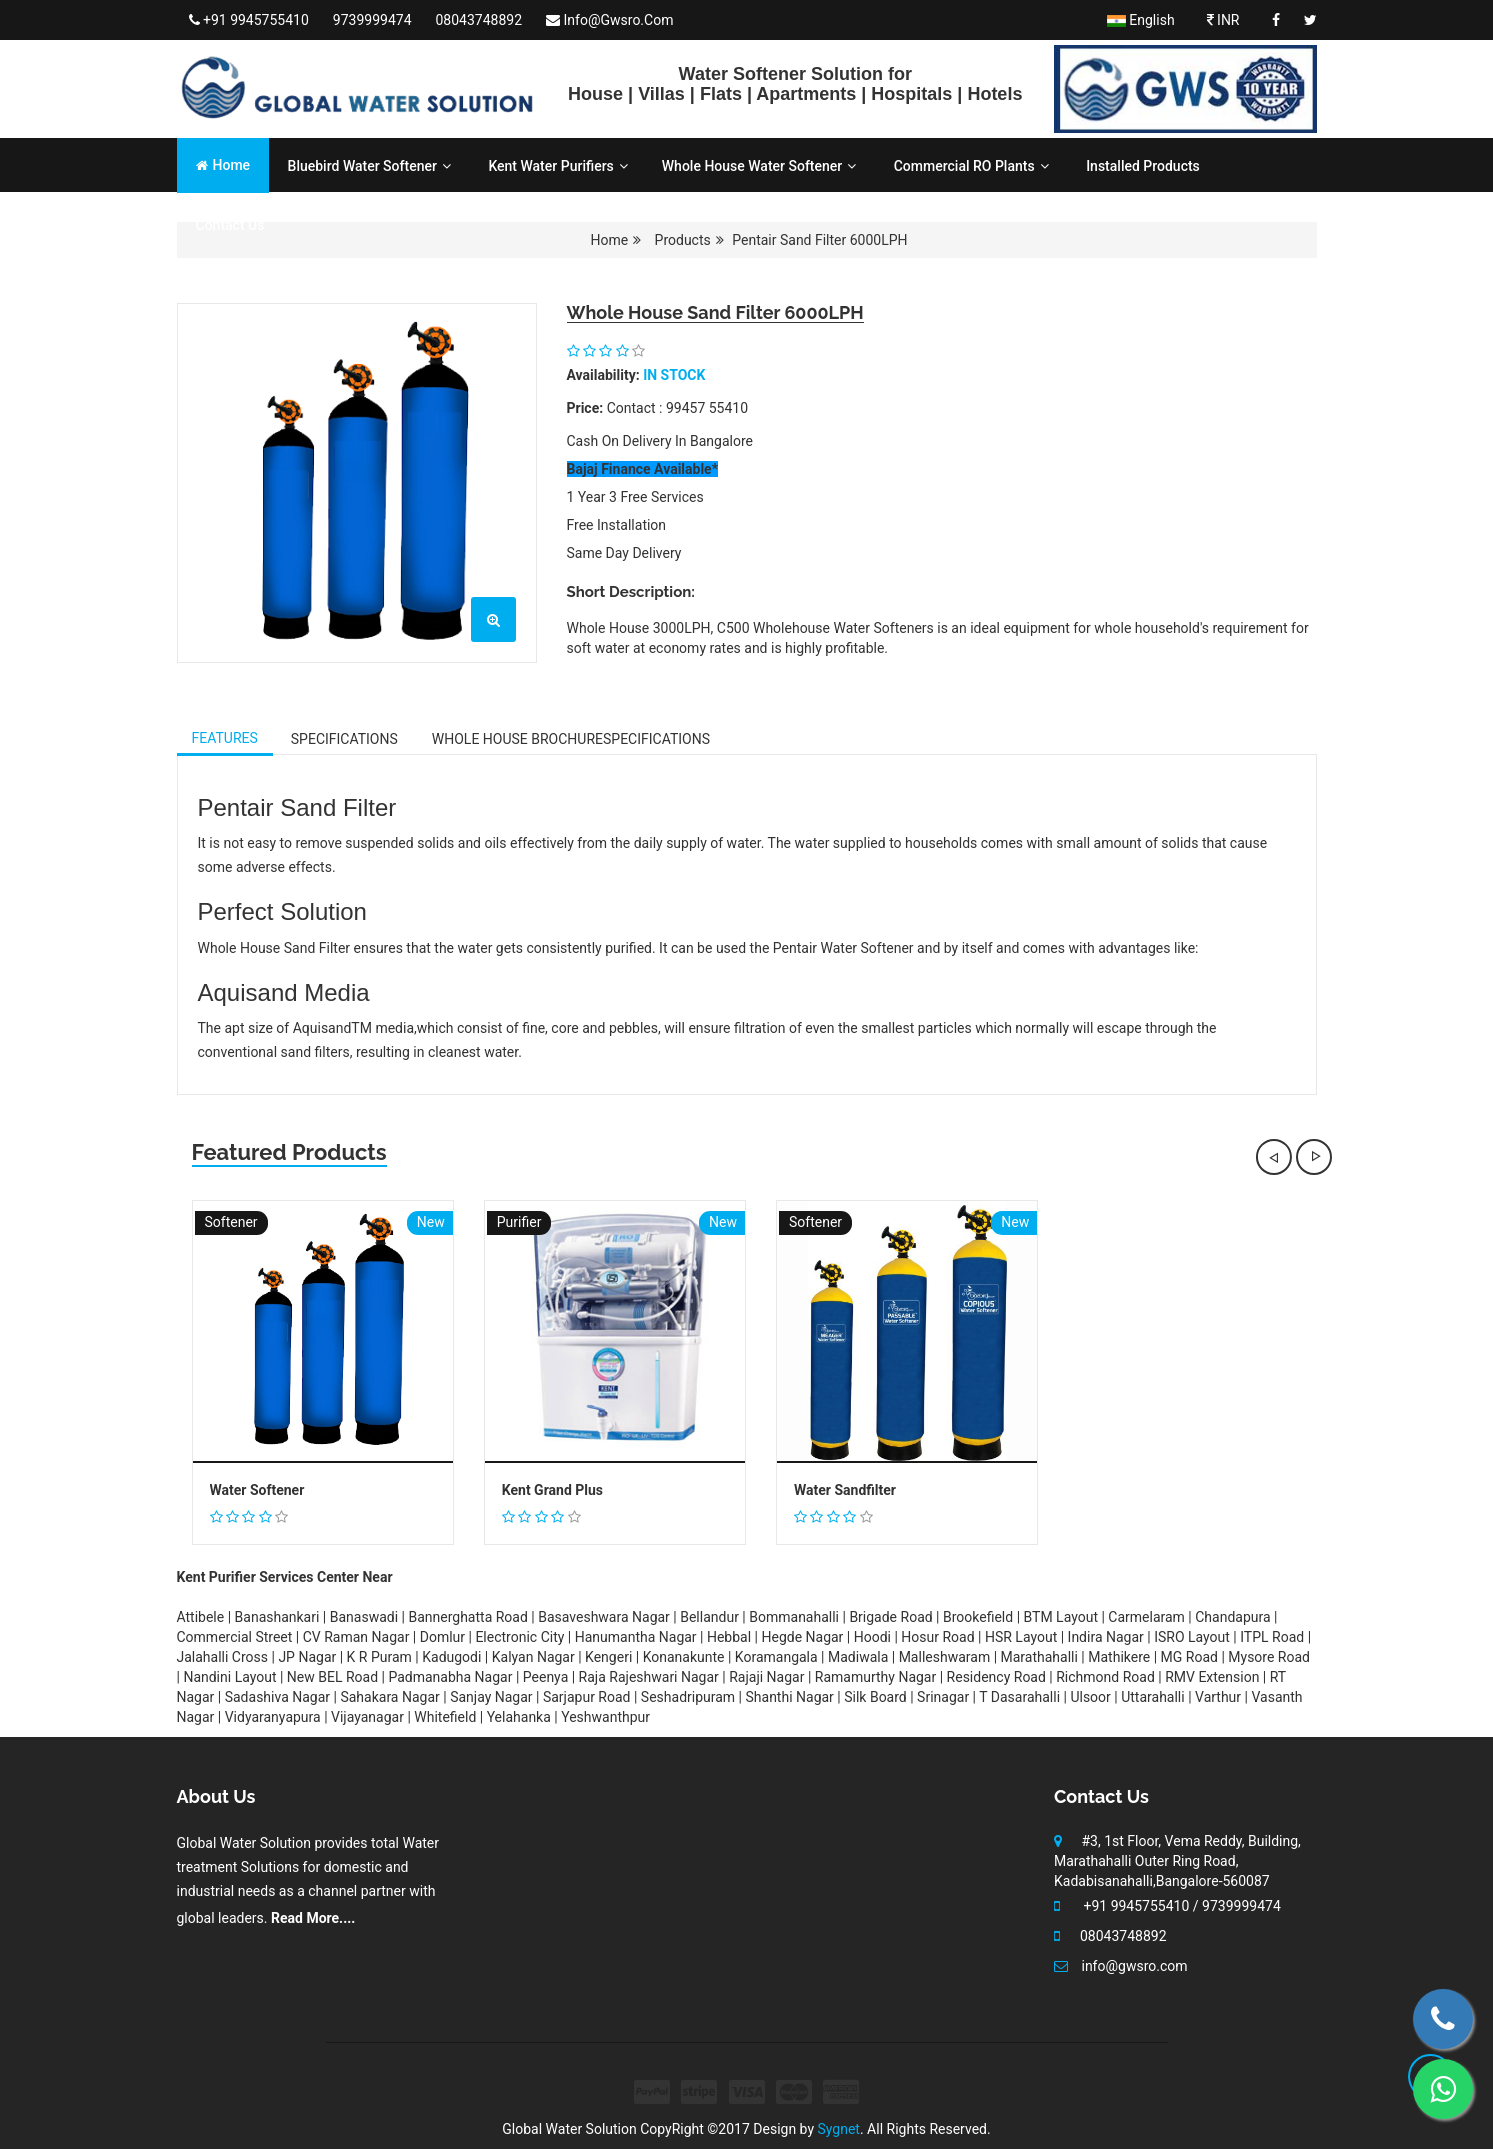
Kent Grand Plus (552, 1491)
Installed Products (1143, 166)
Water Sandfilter (845, 1491)
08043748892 (479, 20)
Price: (585, 408)
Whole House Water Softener (759, 166)
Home (223, 165)
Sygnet (839, 2129)
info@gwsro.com (609, 20)
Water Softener (257, 1491)
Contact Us (230, 225)
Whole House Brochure (571, 739)
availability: (603, 375)
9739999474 (372, 20)
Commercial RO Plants (971, 166)
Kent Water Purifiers (557, 166)
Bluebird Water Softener (369, 166)
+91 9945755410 (249, 20)
